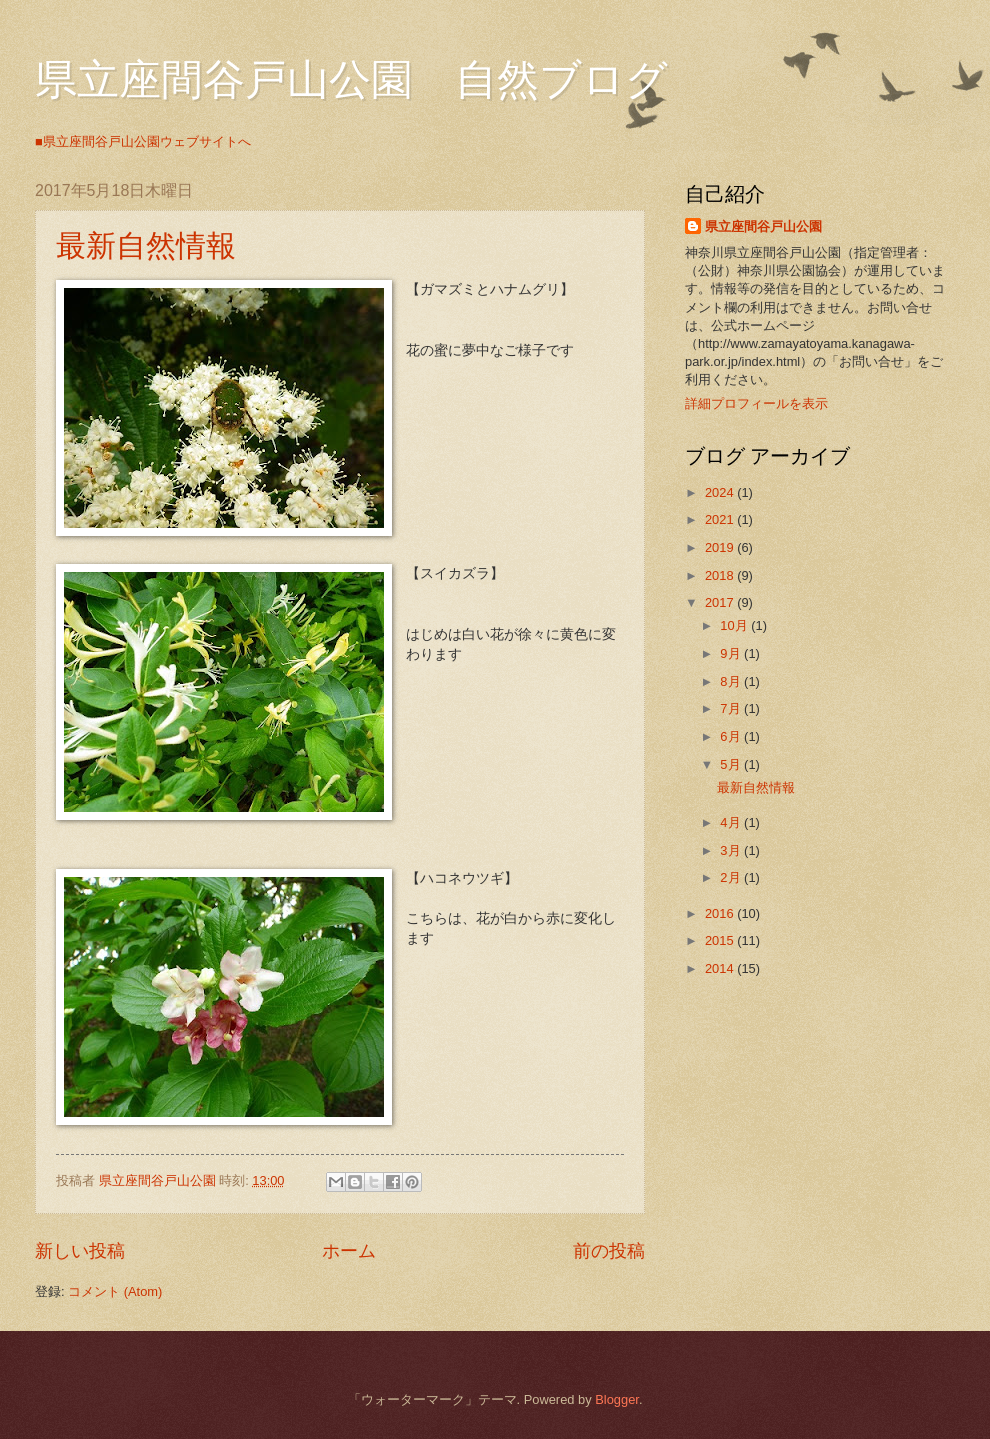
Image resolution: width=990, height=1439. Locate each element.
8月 (732, 681)
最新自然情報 (146, 245)
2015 (721, 940)
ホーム (349, 1251)
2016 (721, 913)
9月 (732, 653)
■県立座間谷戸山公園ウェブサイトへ (143, 141)
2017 (721, 602)
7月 (732, 708)
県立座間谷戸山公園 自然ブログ (351, 80)
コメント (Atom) (115, 1291)
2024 (721, 492)
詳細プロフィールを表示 (756, 403)
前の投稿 (609, 1251)
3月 (732, 850)
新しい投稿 (80, 1251)
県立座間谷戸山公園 (763, 226)
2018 (721, 575)
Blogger (617, 1399)
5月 (732, 764)
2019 (721, 547)
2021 (721, 519)
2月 (732, 877)
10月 (735, 625)
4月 (732, 822)
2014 (721, 968)
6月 (732, 736)
